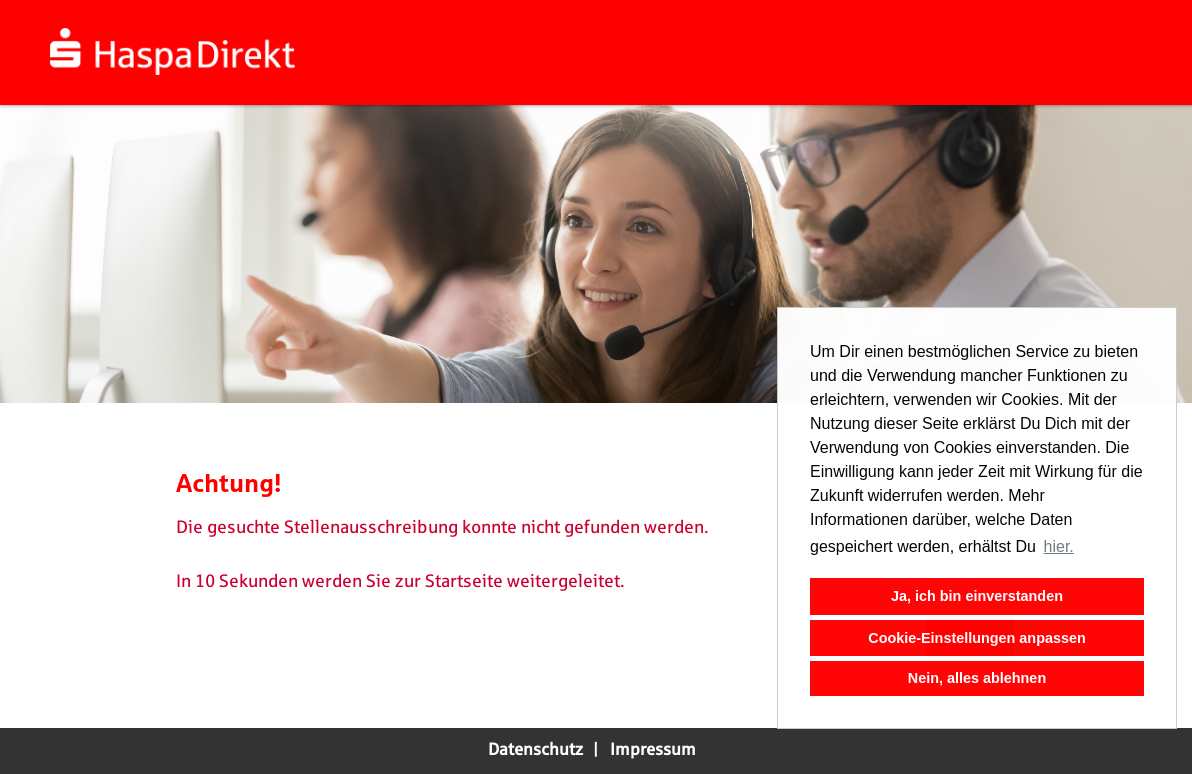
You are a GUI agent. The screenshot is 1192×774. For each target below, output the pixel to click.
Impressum (653, 750)
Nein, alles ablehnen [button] (977, 678)
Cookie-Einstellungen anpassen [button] (977, 638)
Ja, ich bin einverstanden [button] (977, 596)
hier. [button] (1059, 546)
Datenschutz (535, 750)
